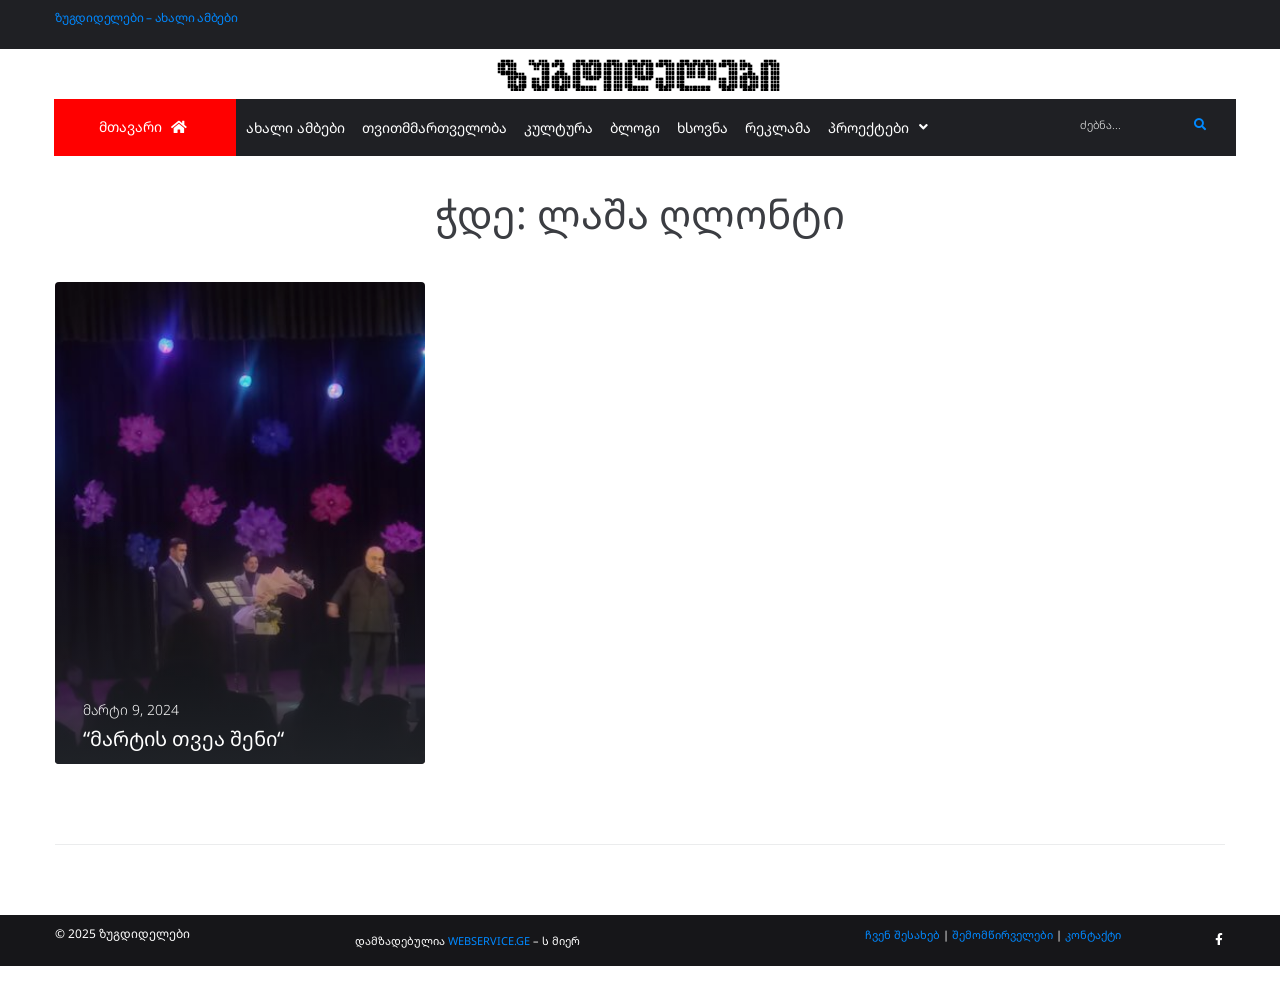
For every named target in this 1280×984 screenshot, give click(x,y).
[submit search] (1200, 125)
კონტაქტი (1093, 952)
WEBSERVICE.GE (490, 958)
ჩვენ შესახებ (902, 952)
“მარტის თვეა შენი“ (183, 756)
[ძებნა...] (1128, 125)
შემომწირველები (1002, 952)
